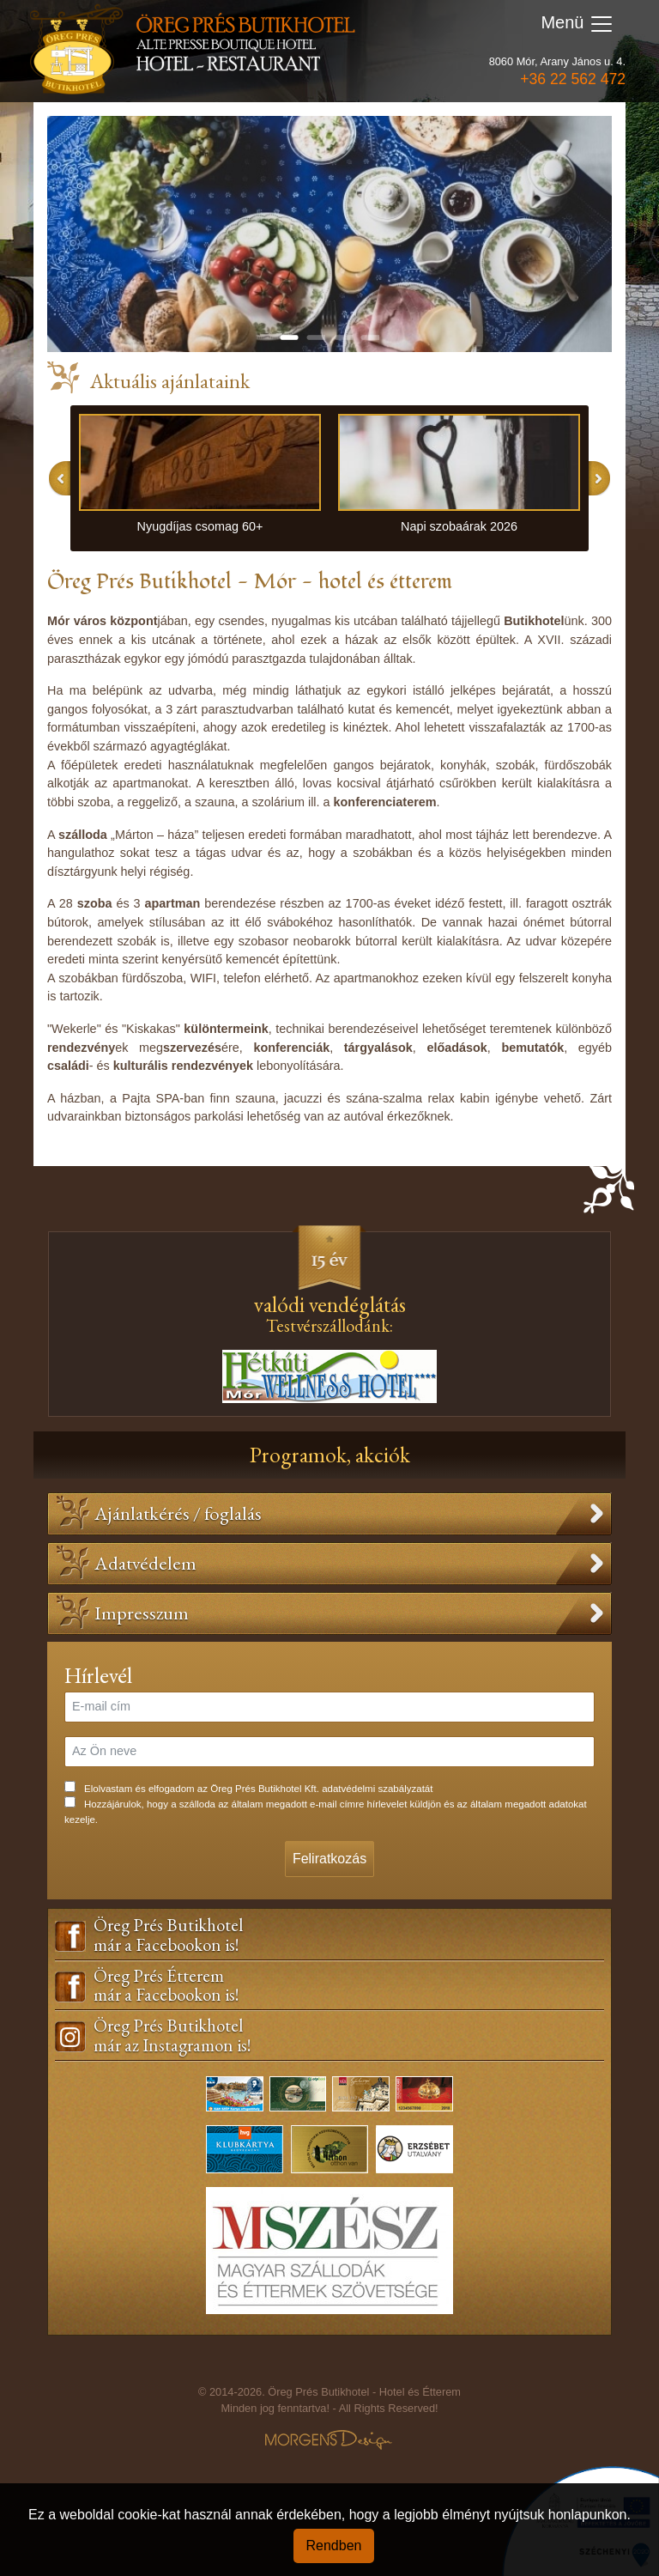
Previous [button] (59, 478)
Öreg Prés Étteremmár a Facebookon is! (166, 1986)
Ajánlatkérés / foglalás (178, 1513)
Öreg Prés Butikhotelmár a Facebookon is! (168, 1935)
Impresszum (141, 1612)
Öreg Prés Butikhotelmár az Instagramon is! (172, 2036)
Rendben (334, 2545)
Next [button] (599, 478)
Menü (577, 24)
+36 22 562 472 (573, 79)
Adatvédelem (145, 1563)
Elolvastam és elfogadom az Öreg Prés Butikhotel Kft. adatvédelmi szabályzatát (258, 1788)
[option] (200, 479)
